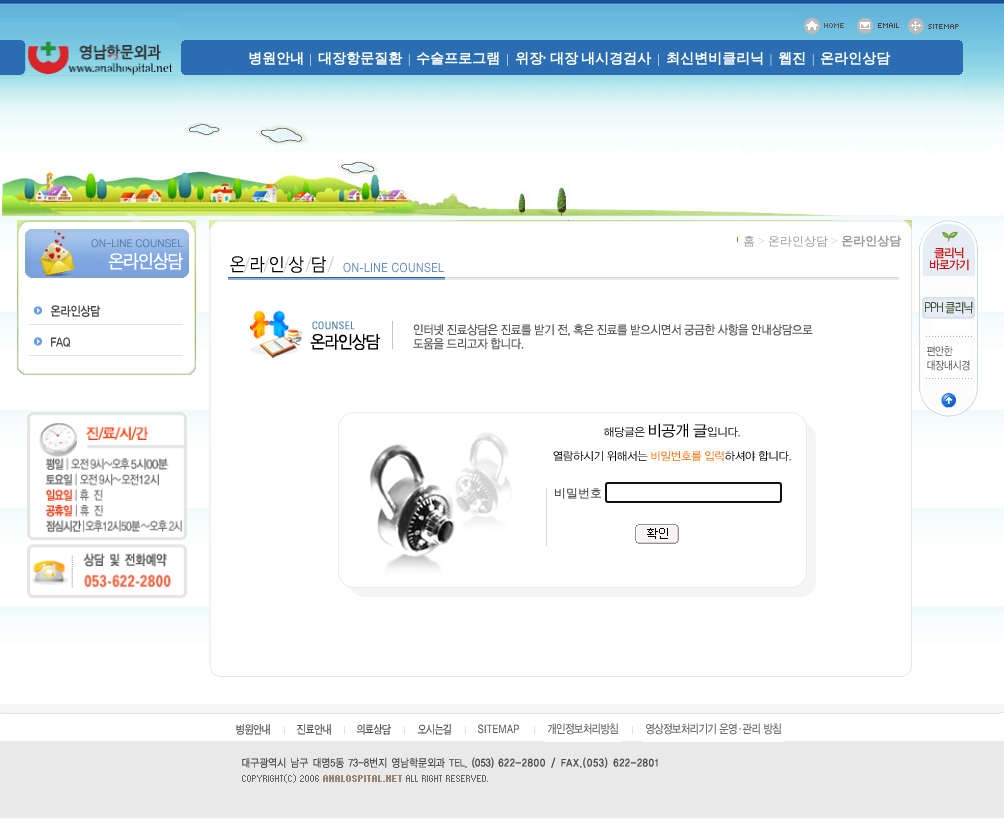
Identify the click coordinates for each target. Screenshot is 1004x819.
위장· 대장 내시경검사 (583, 58)
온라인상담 (855, 58)
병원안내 (276, 58)
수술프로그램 (458, 58)
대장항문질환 (360, 58)
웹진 (792, 58)
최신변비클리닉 (715, 58)
